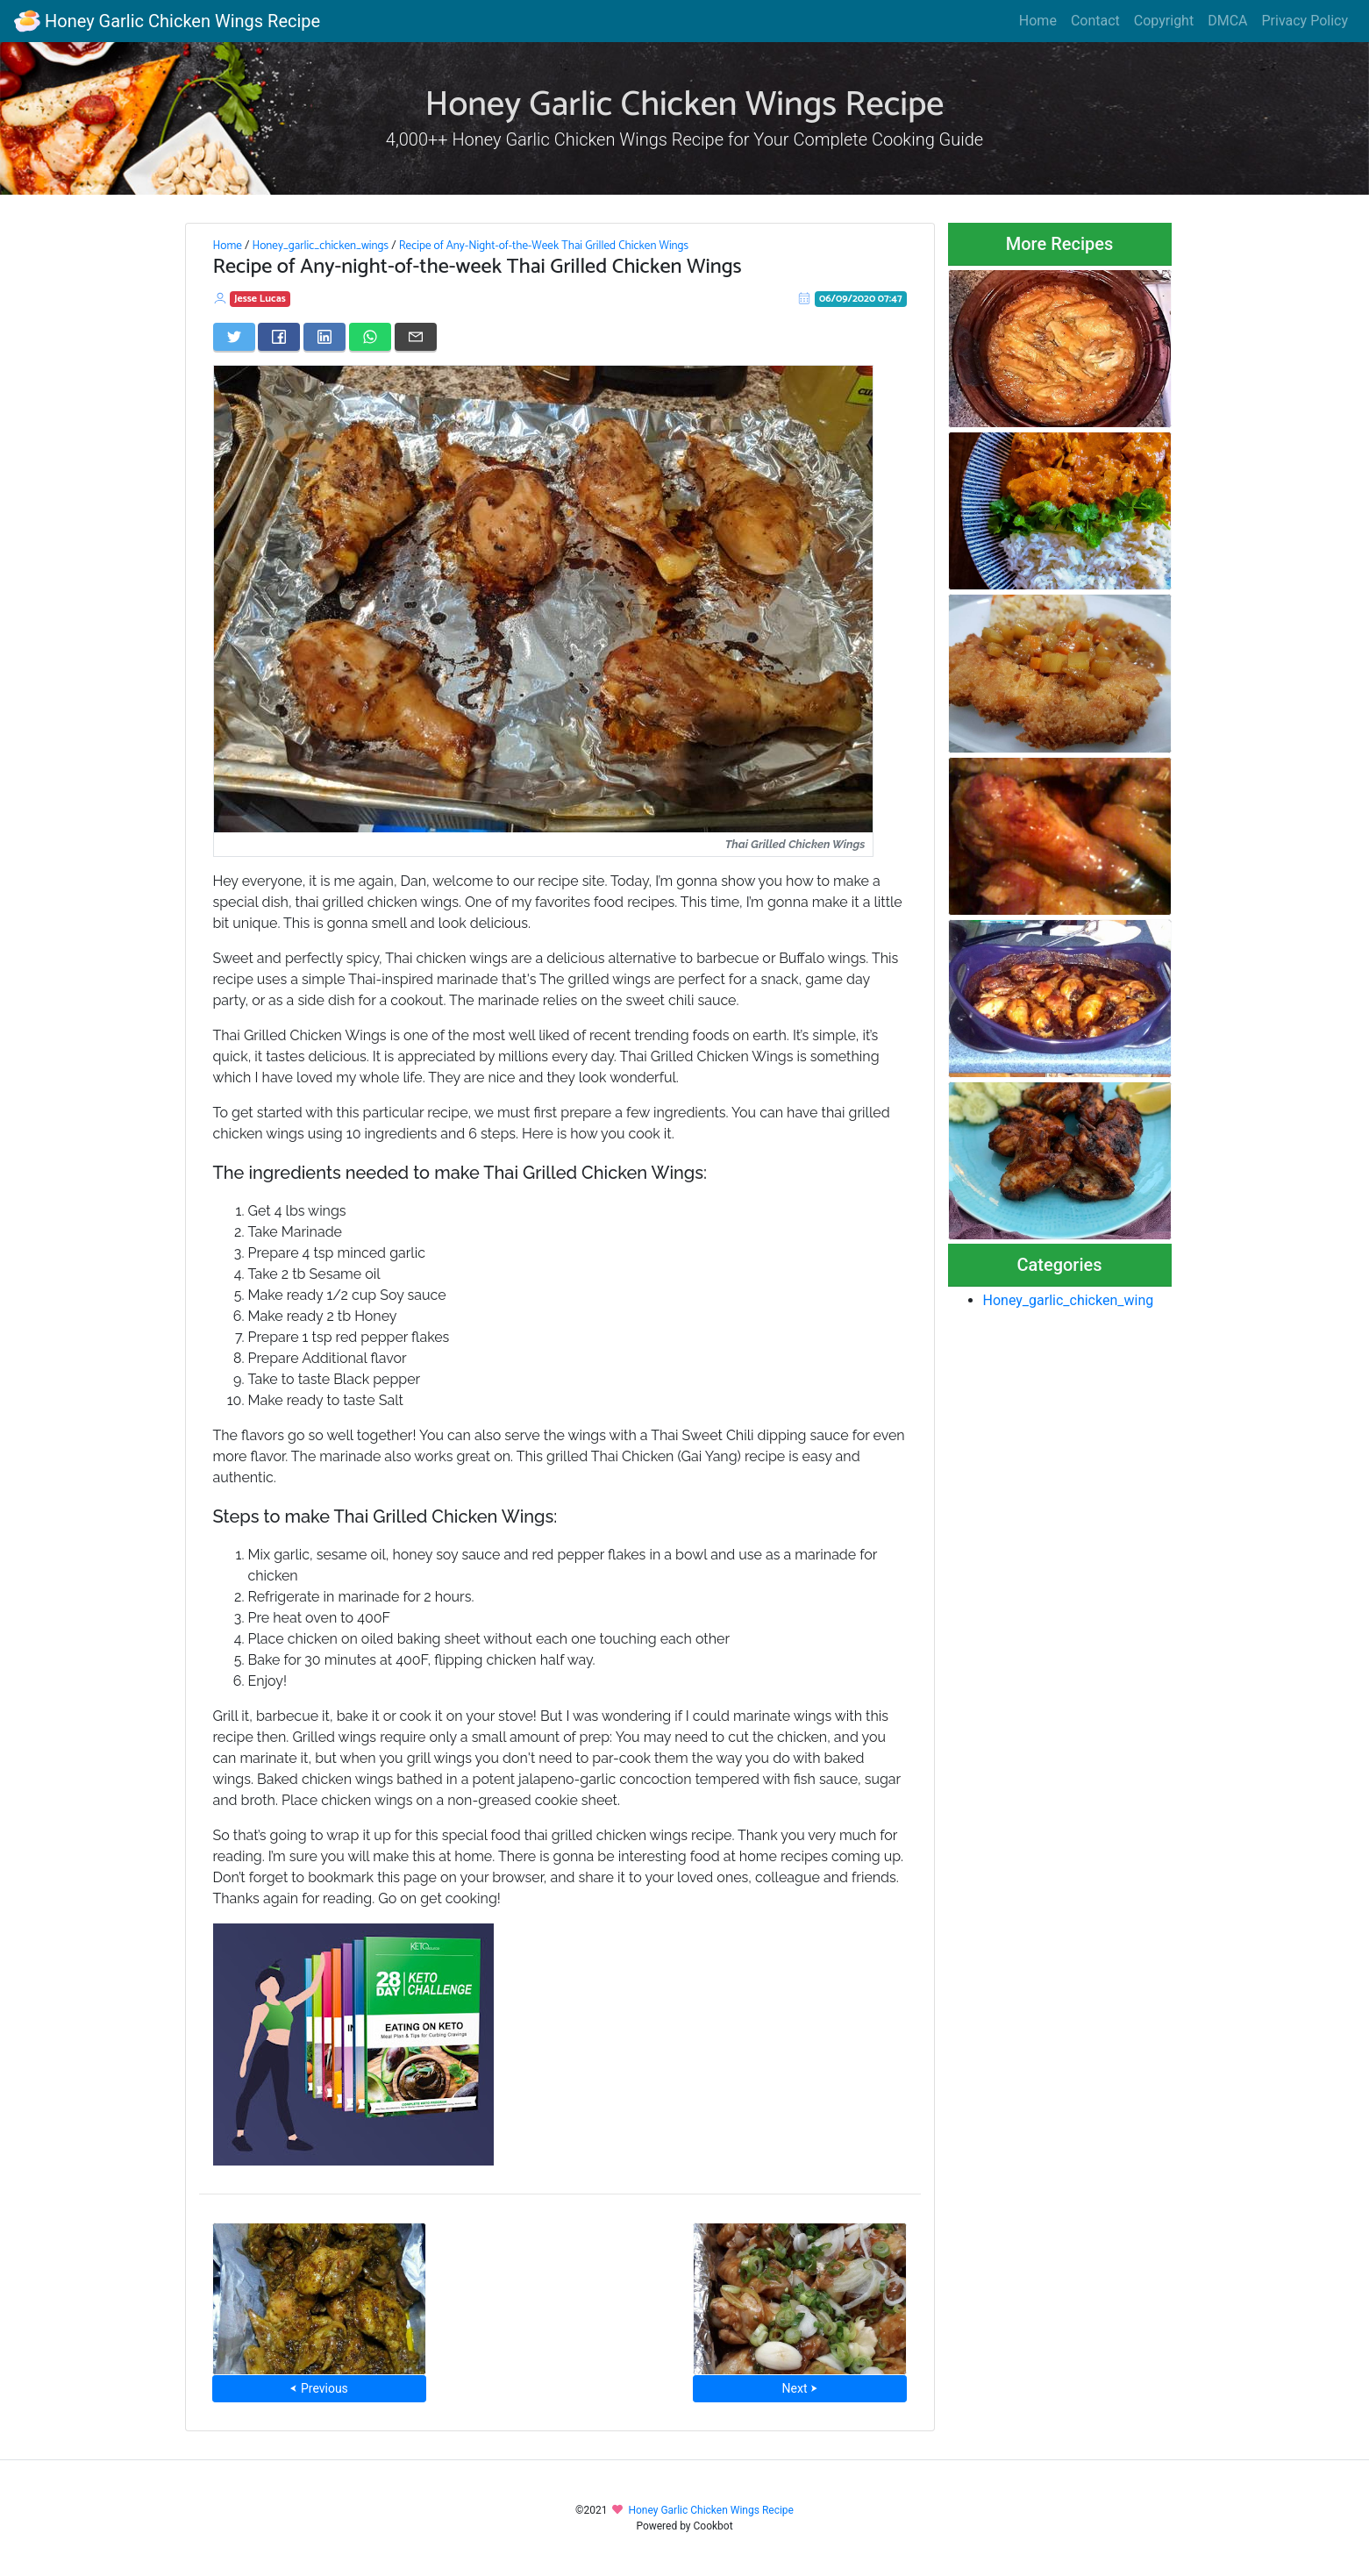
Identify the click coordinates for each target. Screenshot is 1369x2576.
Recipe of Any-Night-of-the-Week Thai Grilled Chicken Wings (544, 245)
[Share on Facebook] (279, 337)
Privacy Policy (1305, 20)
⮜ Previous (318, 2388)
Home (1038, 20)
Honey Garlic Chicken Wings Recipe (167, 21)
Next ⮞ (800, 2388)
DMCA (1227, 20)
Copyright (1164, 20)
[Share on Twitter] (234, 337)
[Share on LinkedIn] (324, 337)
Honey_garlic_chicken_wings (320, 245)
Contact (1095, 20)
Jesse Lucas (260, 298)
